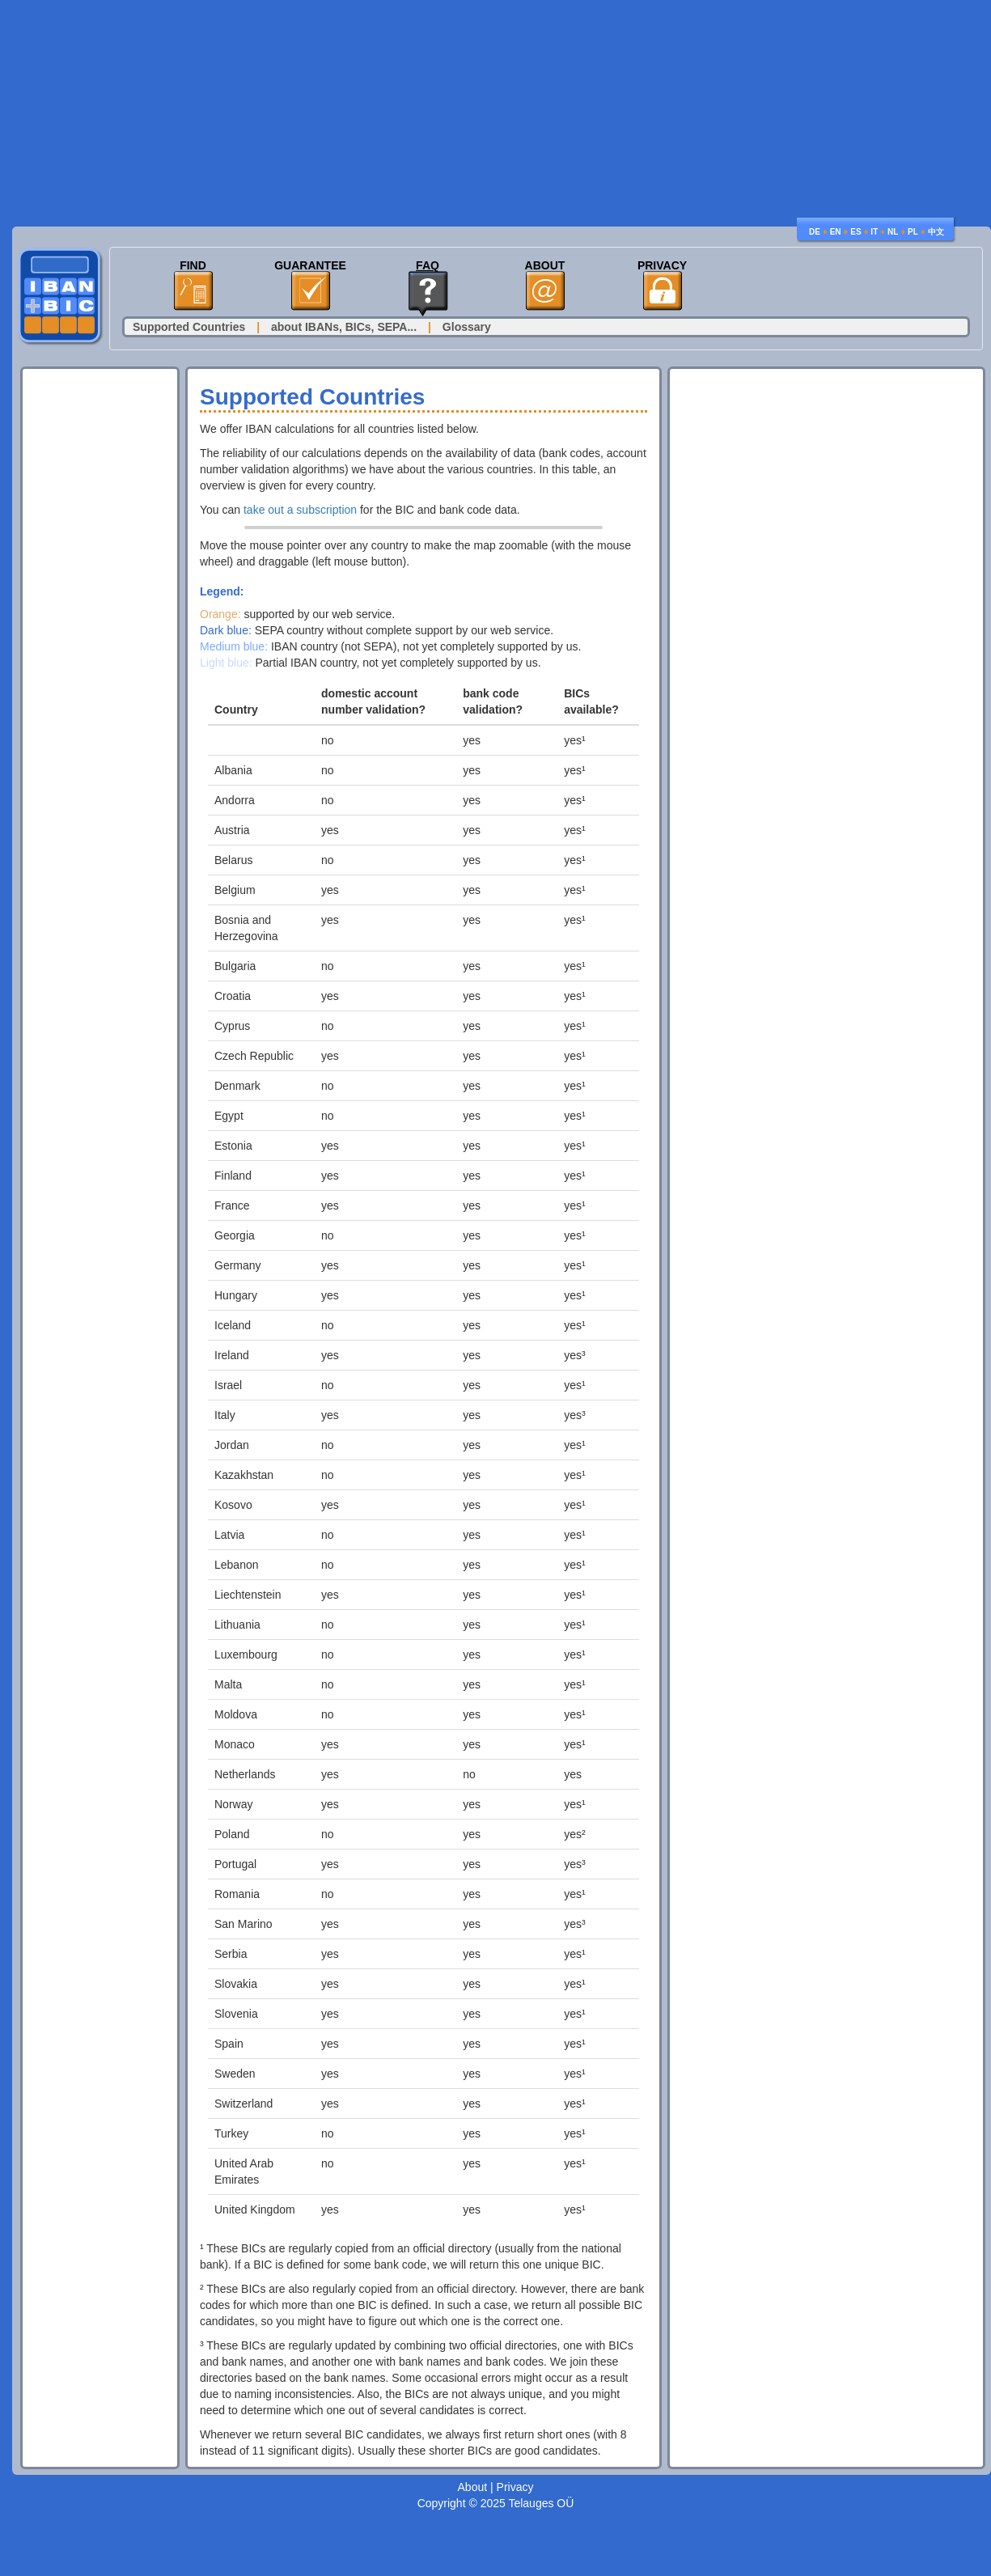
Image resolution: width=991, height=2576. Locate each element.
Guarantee (310, 266)
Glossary (467, 326)
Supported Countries (189, 326)
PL (913, 231)
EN (835, 231)
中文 (936, 231)
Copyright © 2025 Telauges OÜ (495, 2503)
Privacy (662, 266)
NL (892, 231)
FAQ (427, 266)
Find (193, 266)
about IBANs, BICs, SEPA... (344, 326)
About (545, 266)
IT (874, 231)
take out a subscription (300, 509)
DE (814, 231)
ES (855, 231)
